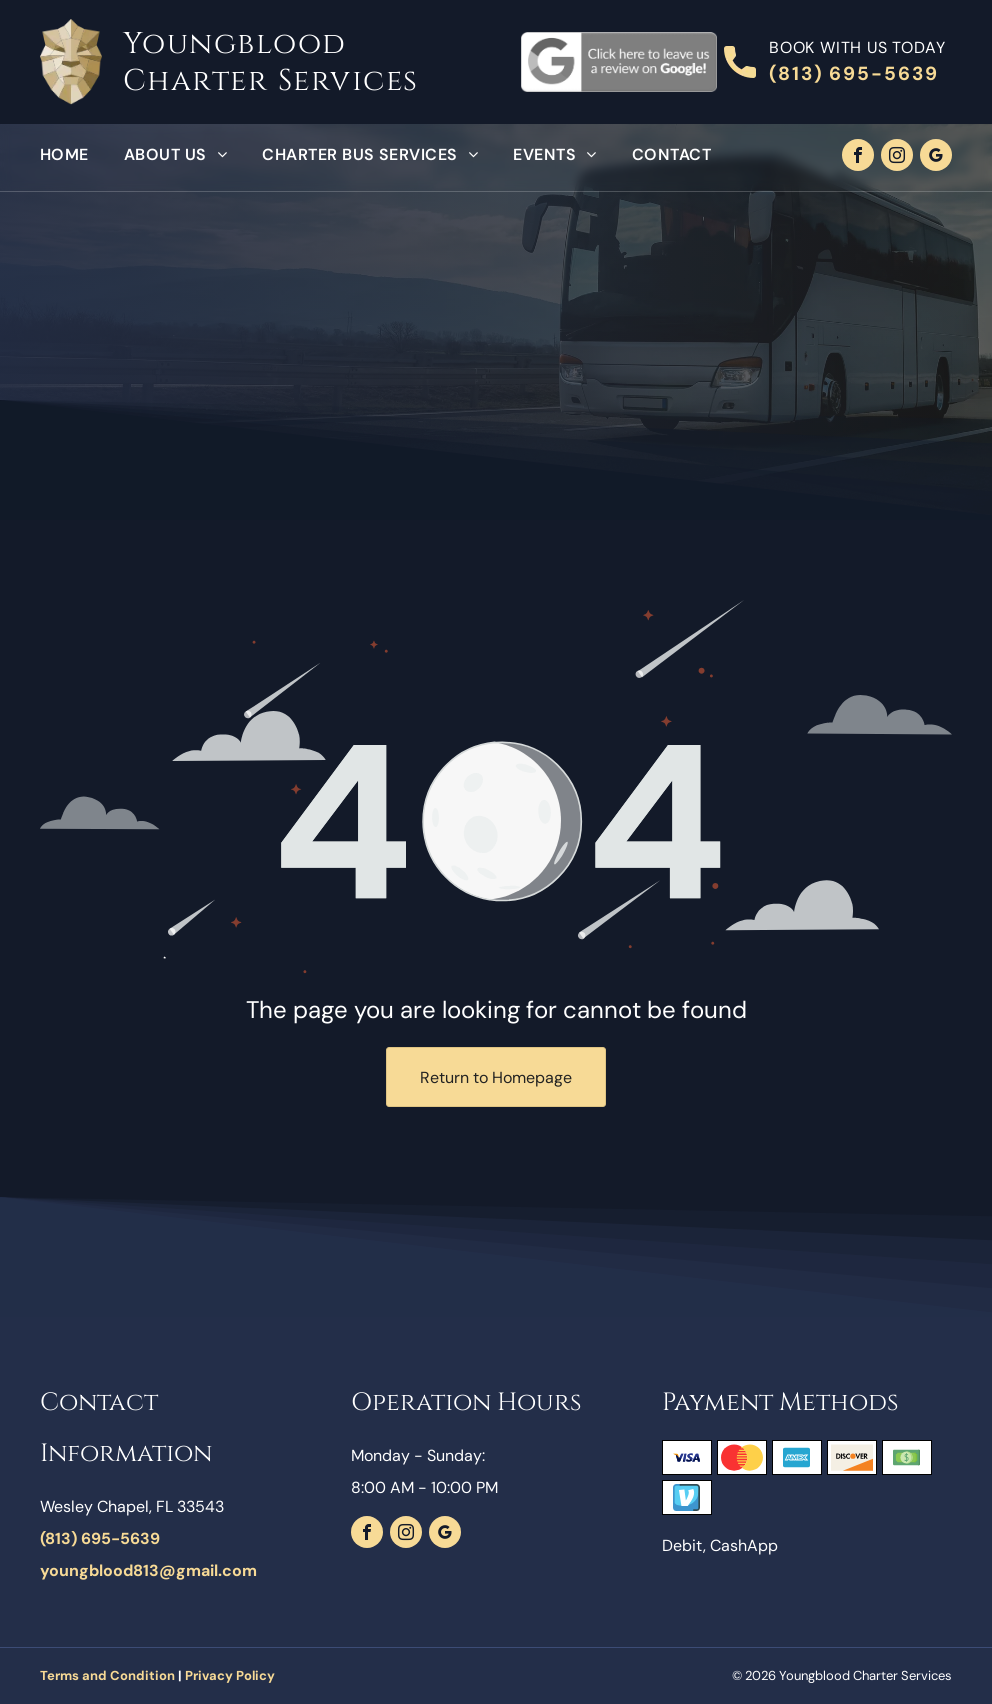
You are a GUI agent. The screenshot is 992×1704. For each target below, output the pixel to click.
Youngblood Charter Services (271, 62)
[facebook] (858, 157)
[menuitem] (82, 155)
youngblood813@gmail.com (148, 1570)
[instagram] (897, 157)
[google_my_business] (936, 157)
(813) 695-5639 (854, 73)
